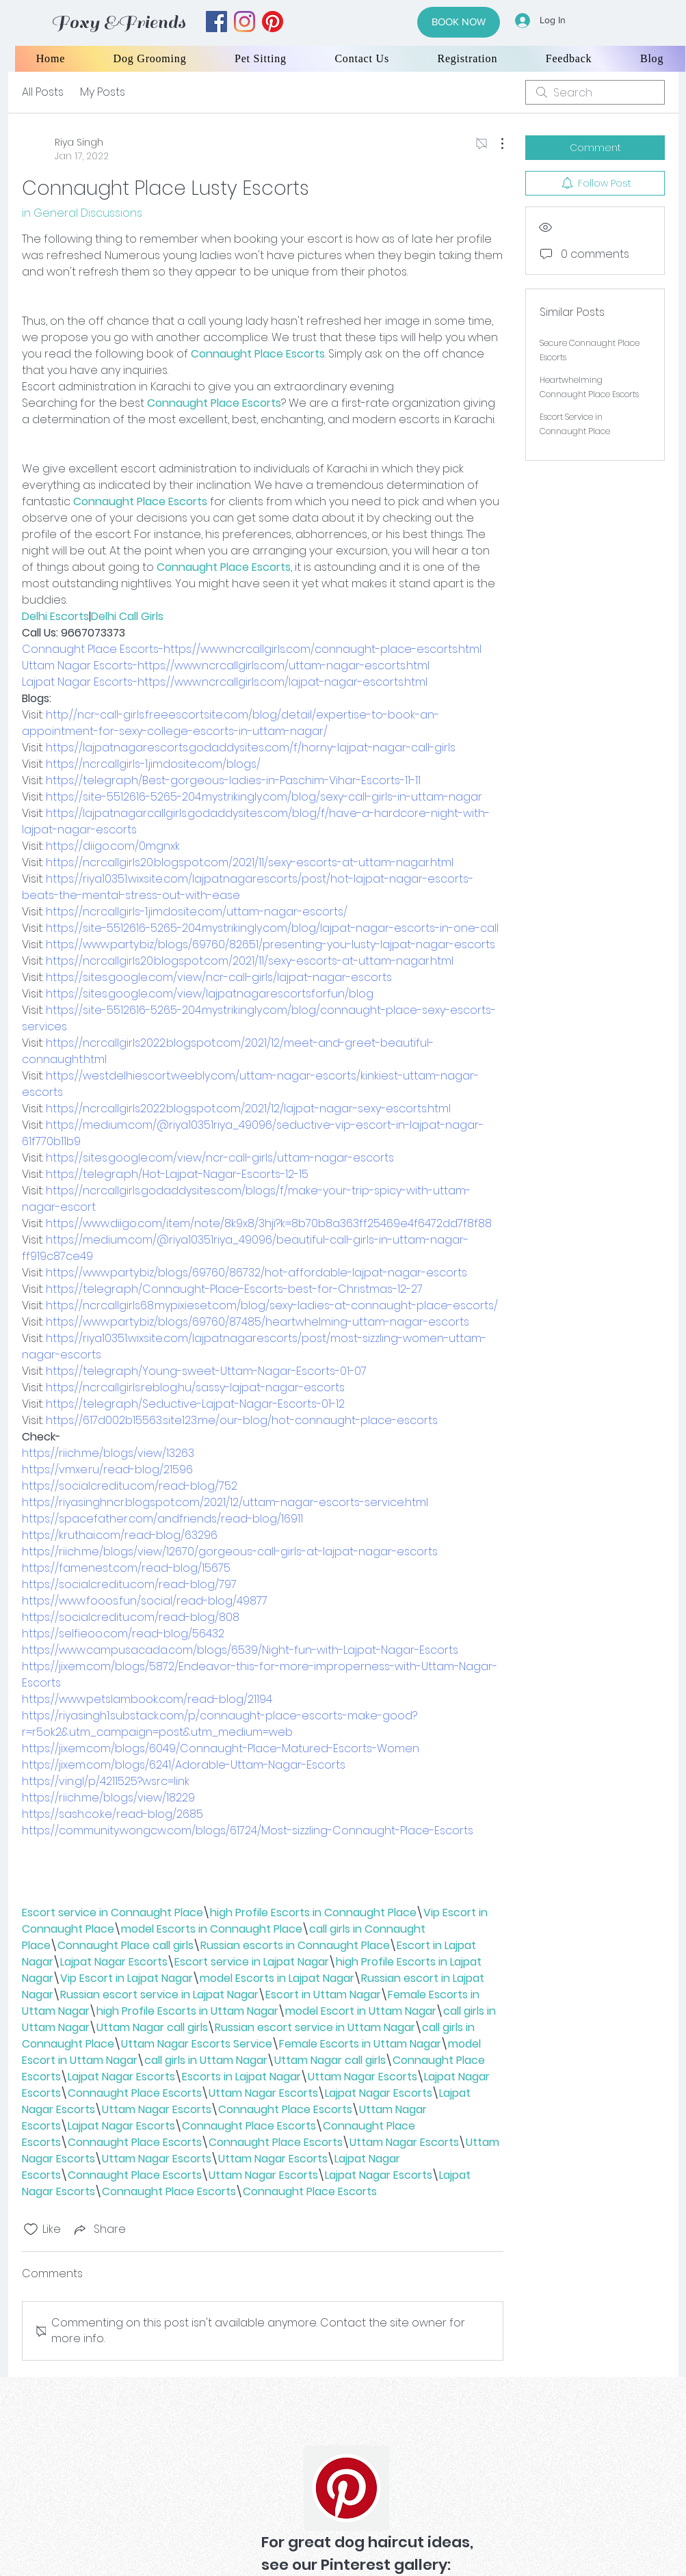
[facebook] (216, 21)
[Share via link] (99, 2229)
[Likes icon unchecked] (31, 2229)
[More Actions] (495, 143)
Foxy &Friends (118, 22)
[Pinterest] (346, 2488)
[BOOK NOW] (458, 22)
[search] (595, 92)
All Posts (43, 92)
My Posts (102, 92)
